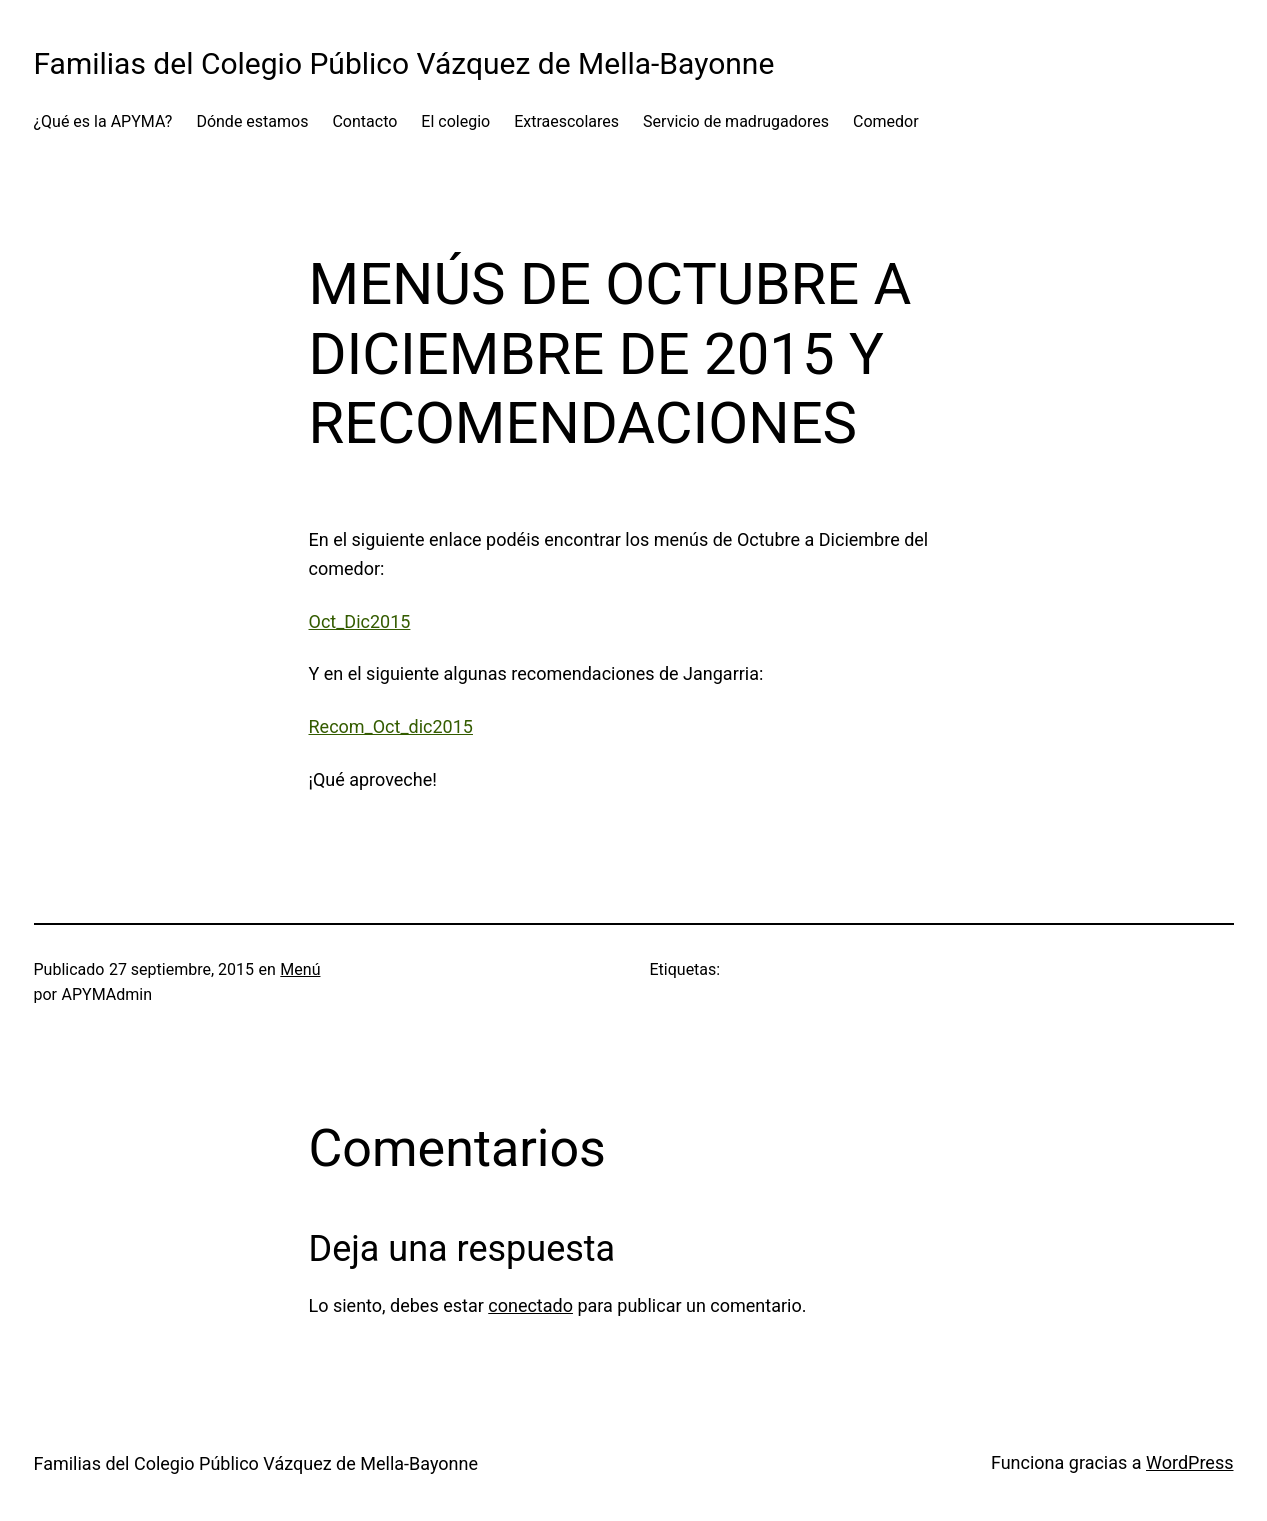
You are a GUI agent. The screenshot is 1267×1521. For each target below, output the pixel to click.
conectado (530, 1305)
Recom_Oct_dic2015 (391, 726)
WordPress (1189, 1462)
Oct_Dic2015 (360, 621)
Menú (300, 969)
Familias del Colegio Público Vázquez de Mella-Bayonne (404, 63)
